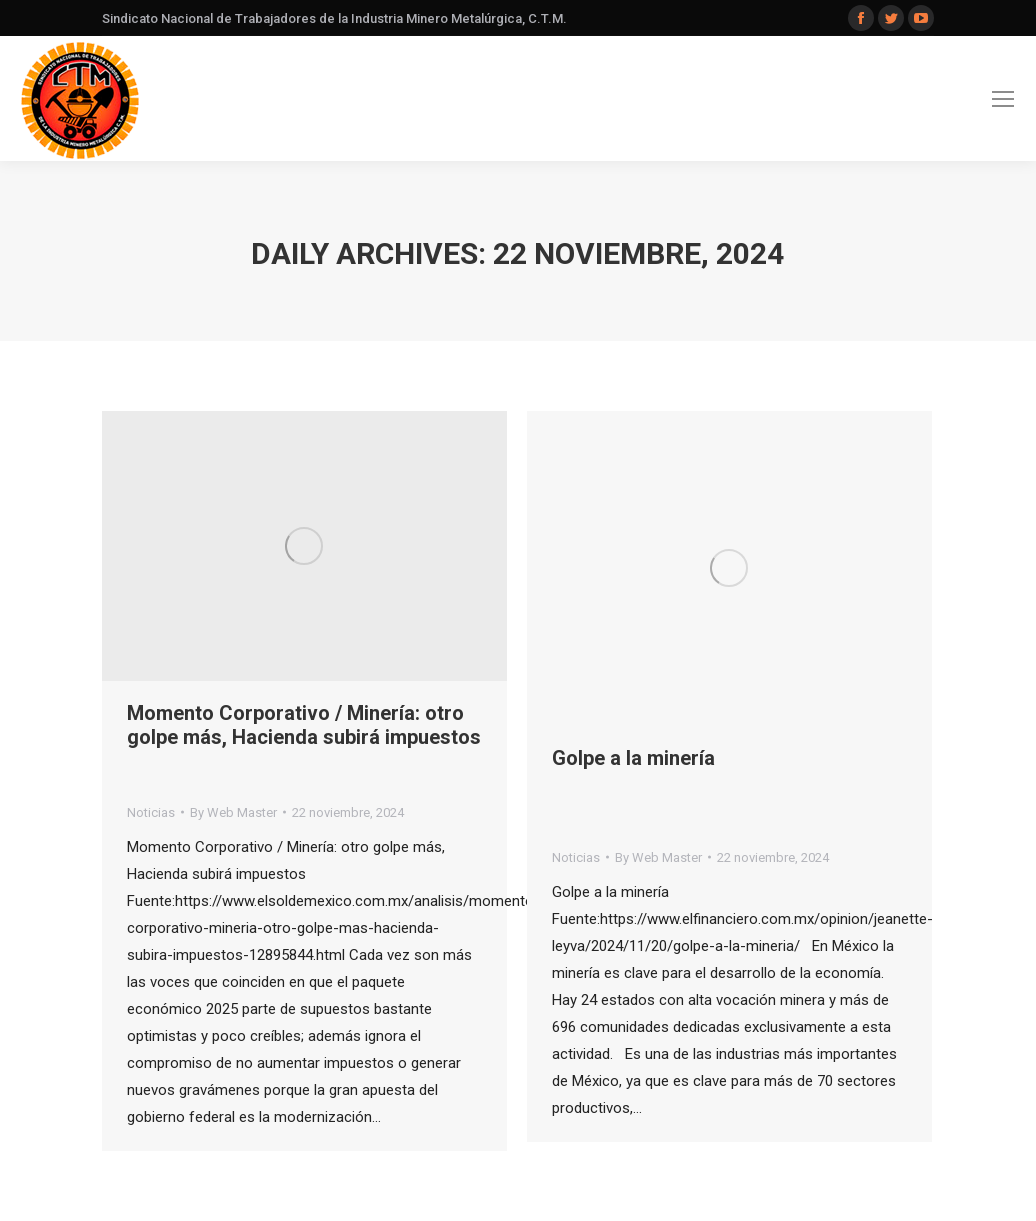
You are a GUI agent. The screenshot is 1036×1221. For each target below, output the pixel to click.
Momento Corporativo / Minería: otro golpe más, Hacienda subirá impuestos (304, 725)
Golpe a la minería (633, 758)
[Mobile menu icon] (1003, 99)
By (233, 812)
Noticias (151, 812)
